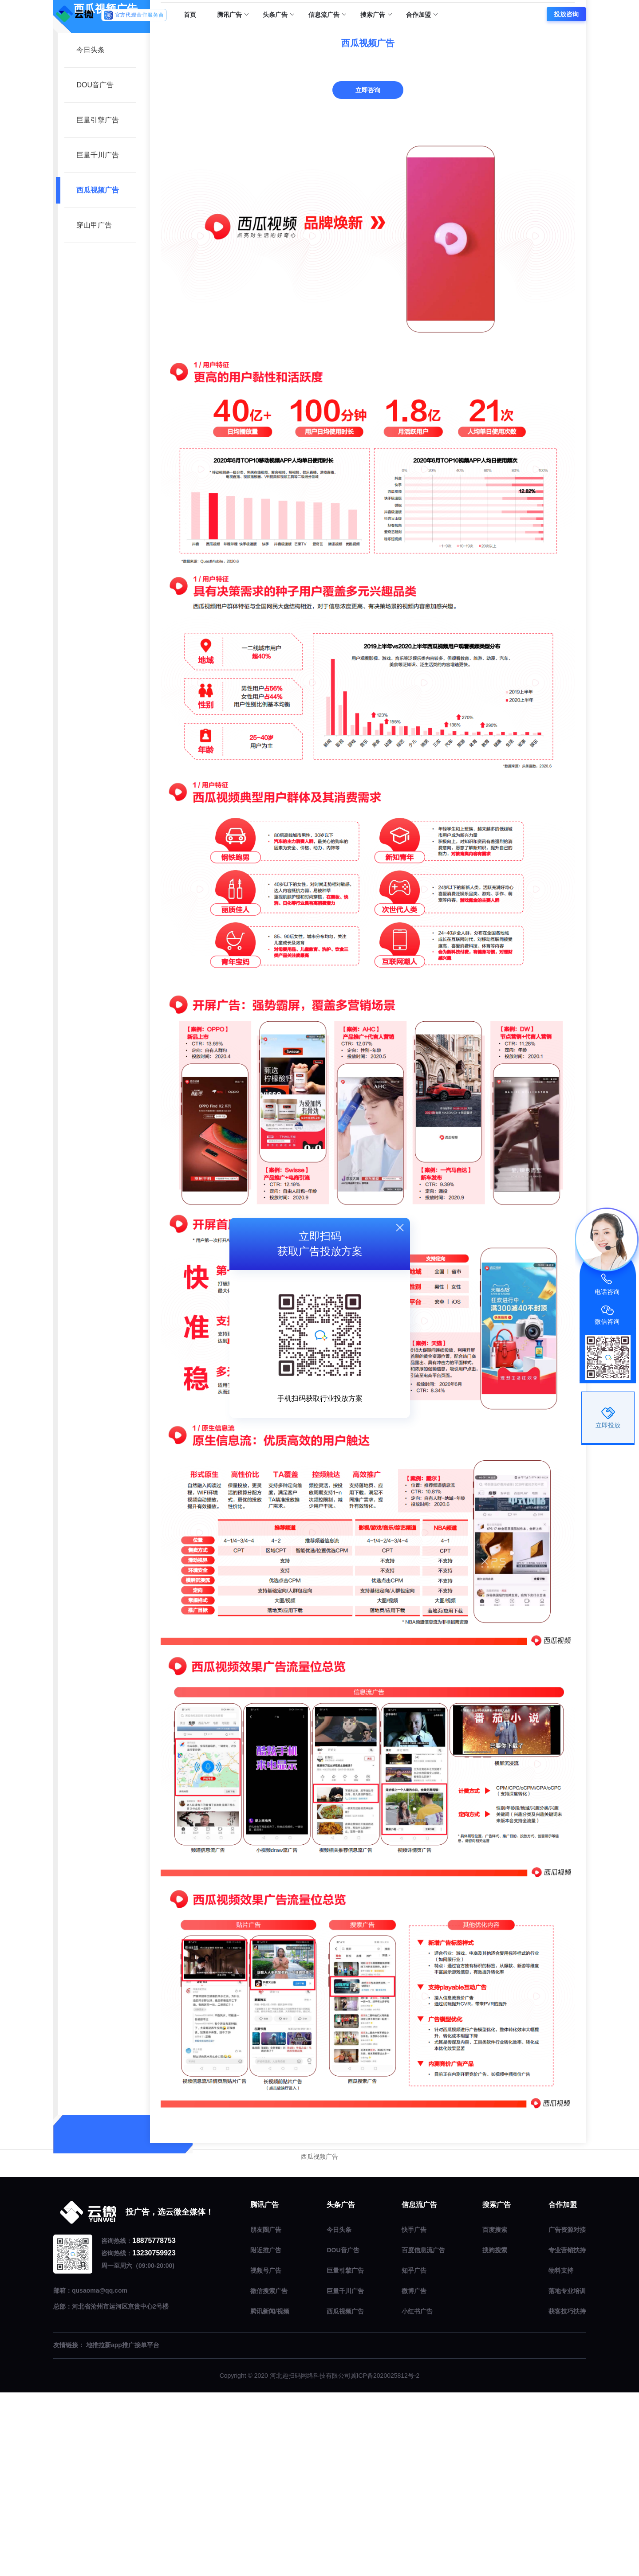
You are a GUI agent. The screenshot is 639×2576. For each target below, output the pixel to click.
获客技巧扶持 (567, 2494)
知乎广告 (414, 2453)
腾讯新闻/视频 (269, 2494)
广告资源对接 (567, 2412)
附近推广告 (265, 2433)
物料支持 (560, 2453)
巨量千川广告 (97, 338)
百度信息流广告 (423, 2433)
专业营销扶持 (567, 2433)
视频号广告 (265, 2453)
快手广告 (414, 2412)
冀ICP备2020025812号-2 (385, 2559)
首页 (190, 14)
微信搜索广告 (269, 2474)
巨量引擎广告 (97, 303)
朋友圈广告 (265, 2412)
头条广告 (278, 14)
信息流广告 (327, 14)
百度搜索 (494, 2412)
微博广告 (414, 2474)
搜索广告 (376, 14)
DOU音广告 (95, 268)
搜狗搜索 (494, 2433)
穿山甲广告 (94, 408)
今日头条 (90, 233)
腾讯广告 (232, 14)
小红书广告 (417, 2494)
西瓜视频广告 (97, 373)
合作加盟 (422, 14)
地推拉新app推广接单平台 (122, 2528)
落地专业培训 (567, 2474)
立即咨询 (367, 273)
